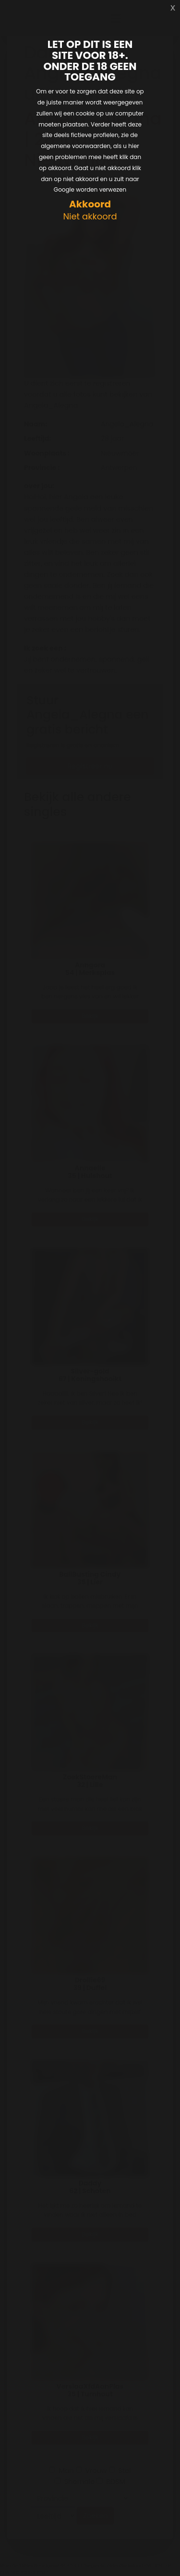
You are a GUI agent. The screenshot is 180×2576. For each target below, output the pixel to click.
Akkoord (90, 204)
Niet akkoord (90, 216)
